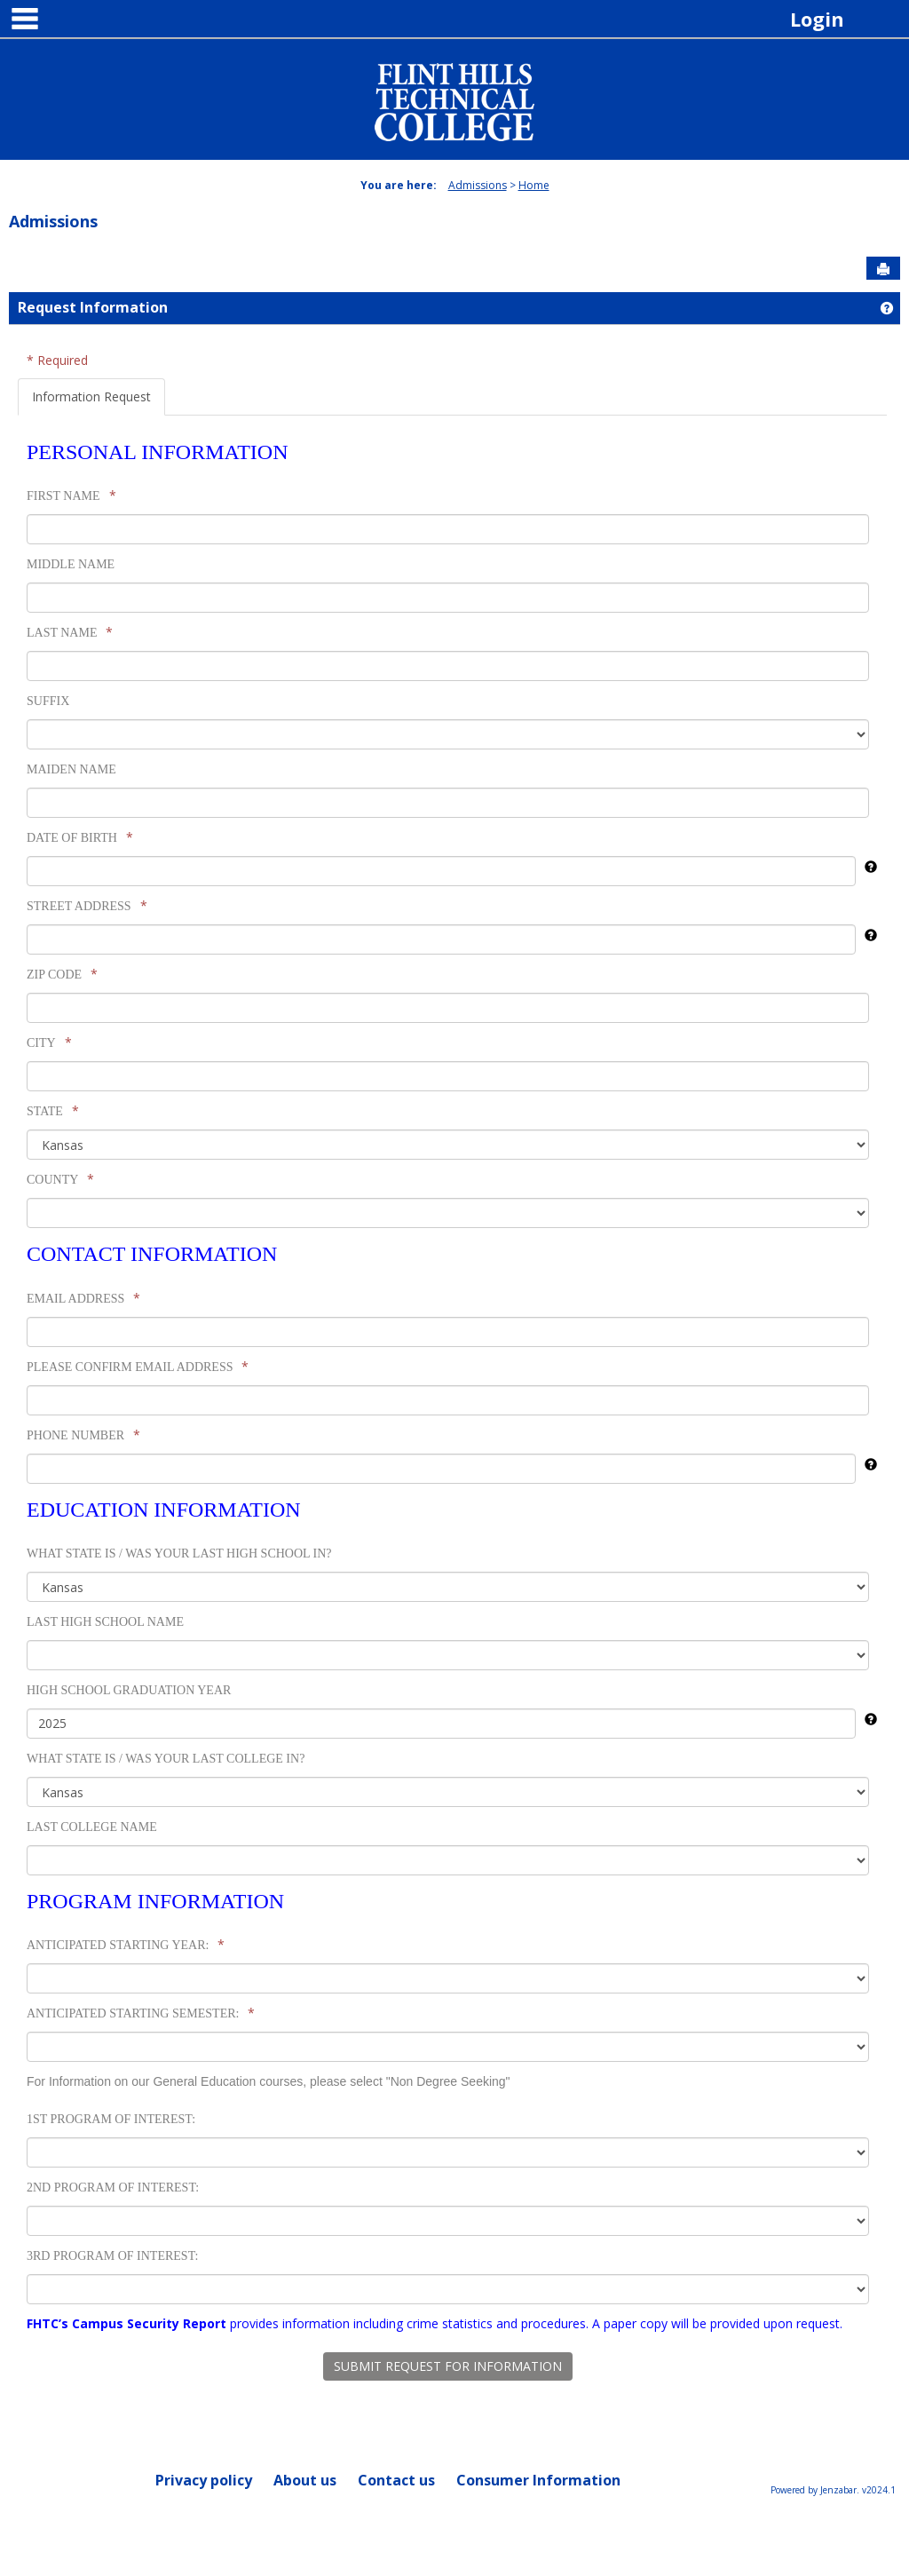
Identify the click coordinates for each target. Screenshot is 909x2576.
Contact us (396, 2480)
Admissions (477, 185)
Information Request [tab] (91, 396)
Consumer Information (538, 2480)
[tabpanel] (452, 1400)
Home (533, 185)
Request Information (93, 307)
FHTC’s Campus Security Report (126, 2323)
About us (304, 2480)
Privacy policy (203, 2480)
